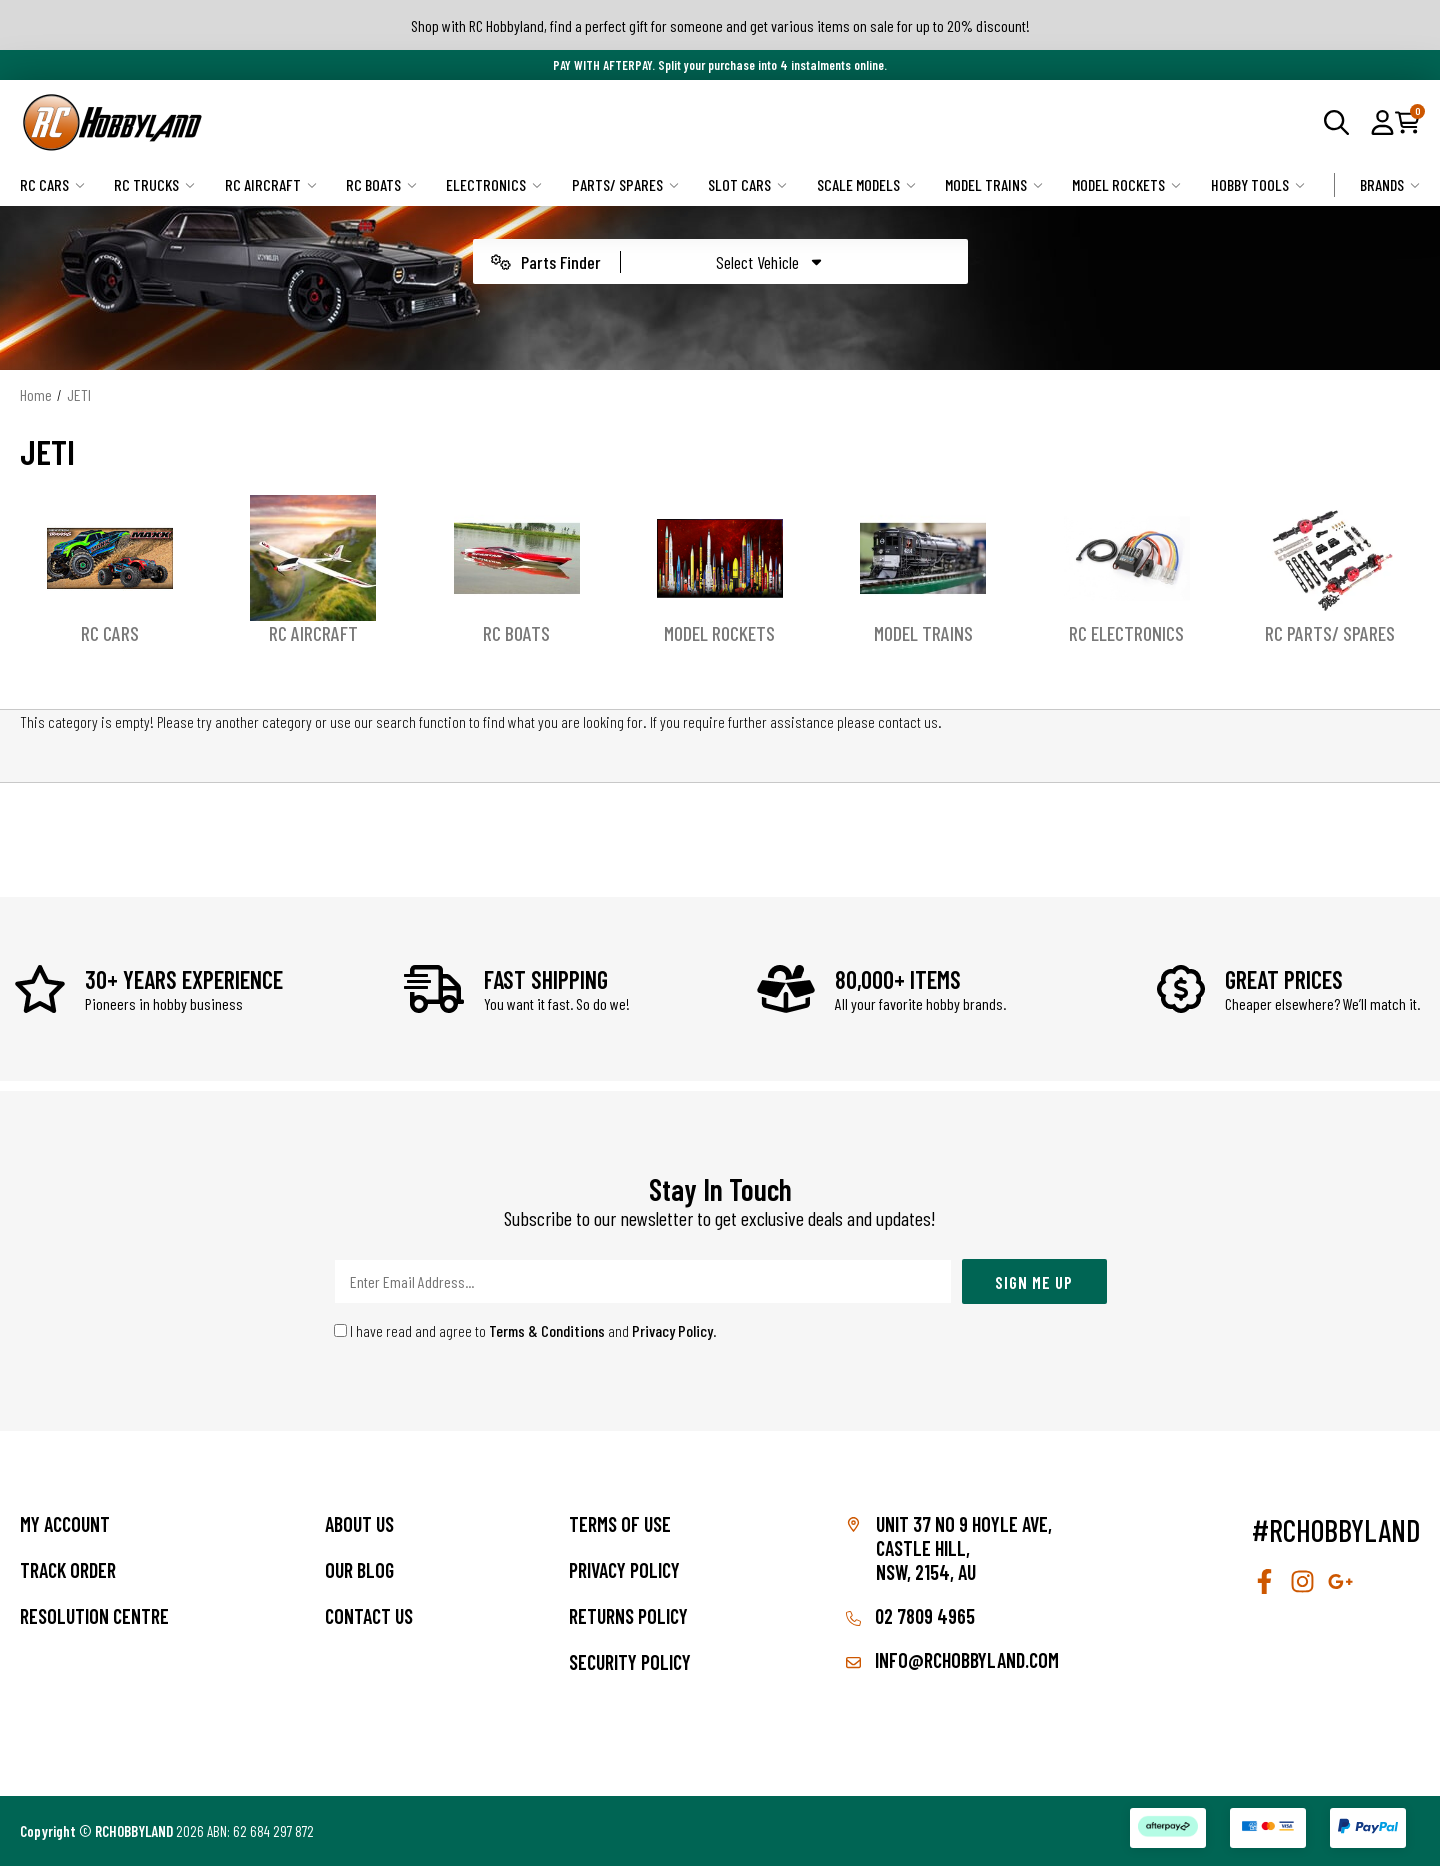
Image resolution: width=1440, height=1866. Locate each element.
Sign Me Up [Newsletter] (1034, 1282)
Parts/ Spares (625, 184)
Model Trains (994, 184)
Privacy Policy (672, 1330)
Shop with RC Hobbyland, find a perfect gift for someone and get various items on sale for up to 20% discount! (720, 25)
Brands (1390, 184)
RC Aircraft (271, 184)
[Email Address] (643, 1281)
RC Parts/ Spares (1330, 633)
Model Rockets (1126, 184)
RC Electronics (1126, 633)
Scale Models (866, 184)
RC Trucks (154, 184)
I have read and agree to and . (525, 1330)
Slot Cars (747, 184)
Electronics (494, 184)
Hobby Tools (1258, 184)
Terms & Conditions (547, 1330)
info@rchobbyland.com (952, 1660)
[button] (1382, 122)
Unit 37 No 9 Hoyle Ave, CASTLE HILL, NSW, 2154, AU (964, 1548)
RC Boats (381, 184)
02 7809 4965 (910, 1616)
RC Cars (52, 184)
